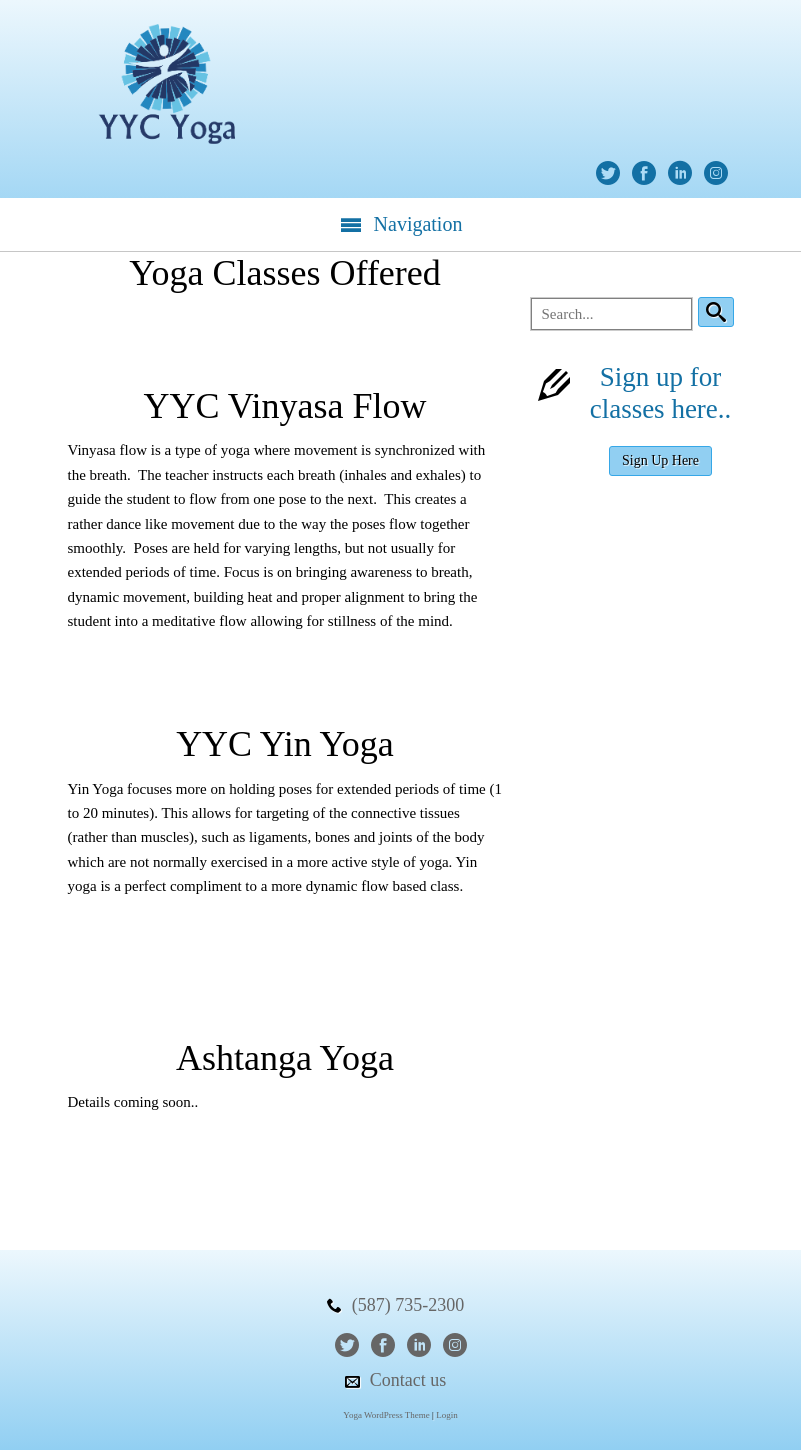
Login (447, 1415)
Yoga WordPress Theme (386, 1415)
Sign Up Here (660, 460)
